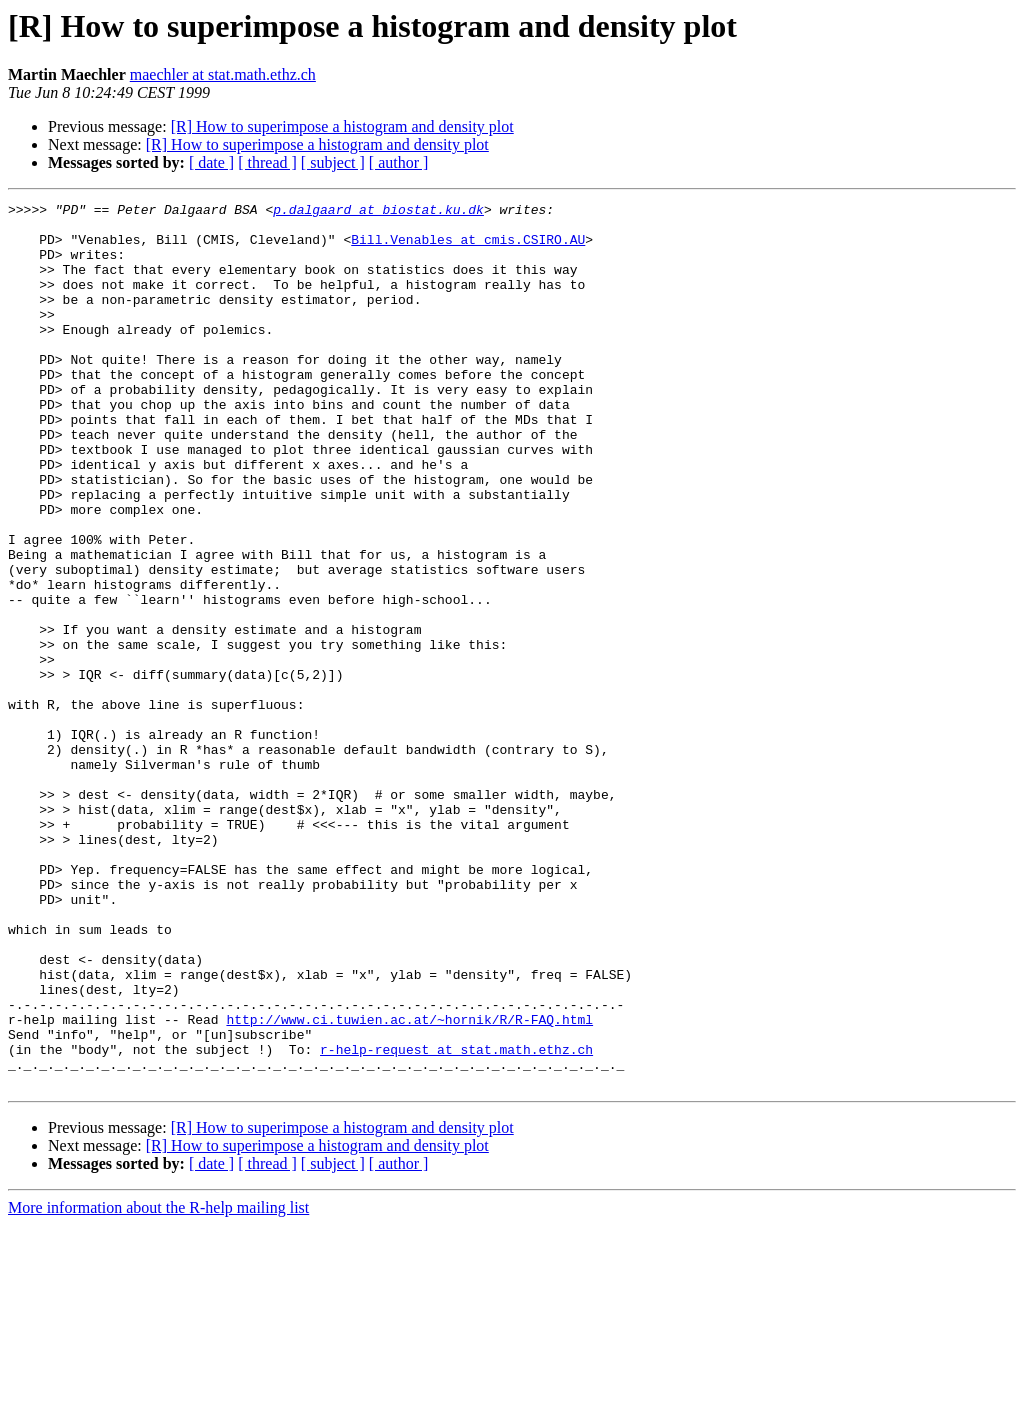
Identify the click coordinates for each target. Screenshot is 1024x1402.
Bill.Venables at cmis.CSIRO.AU (468, 248)
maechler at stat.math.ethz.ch (223, 74)
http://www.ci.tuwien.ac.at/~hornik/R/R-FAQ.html (409, 1184)
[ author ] (399, 162)
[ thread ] (267, 162)
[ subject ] (333, 162)
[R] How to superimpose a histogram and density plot (342, 126)
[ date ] (211, 162)
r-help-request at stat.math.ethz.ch (456, 1220)
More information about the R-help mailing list (158, 1384)
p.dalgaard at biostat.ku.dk (378, 212)
